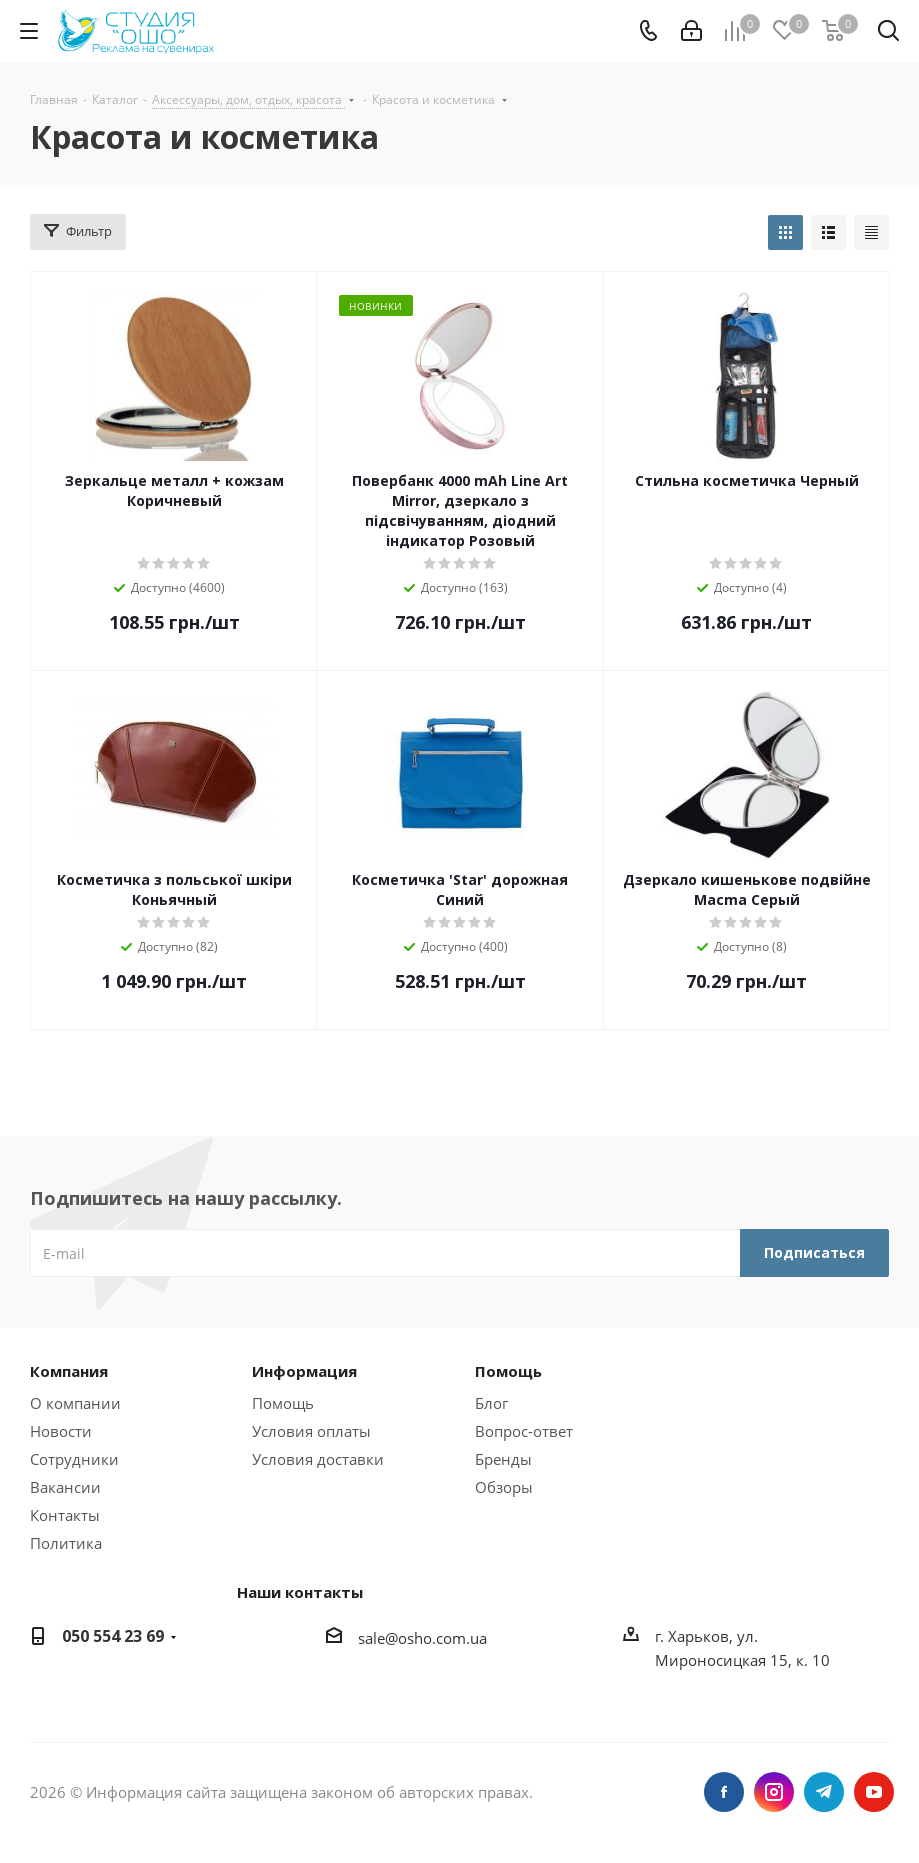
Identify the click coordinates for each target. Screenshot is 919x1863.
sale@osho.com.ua (422, 1638)
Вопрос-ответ (524, 1431)
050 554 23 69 (113, 1636)
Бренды (503, 1459)
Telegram (824, 1792)
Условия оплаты (311, 1431)
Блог (491, 1403)
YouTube (874, 1792)
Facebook (724, 1792)
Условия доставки (318, 1459)
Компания (69, 1371)
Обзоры (504, 1487)
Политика (66, 1543)
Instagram (774, 1792)
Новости (61, 1431)
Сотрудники (74, 1459)
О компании (75, 1403)
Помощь (283, 1403)
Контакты (65, 1515)
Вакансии (65, 1487)
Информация (304, 1371)
